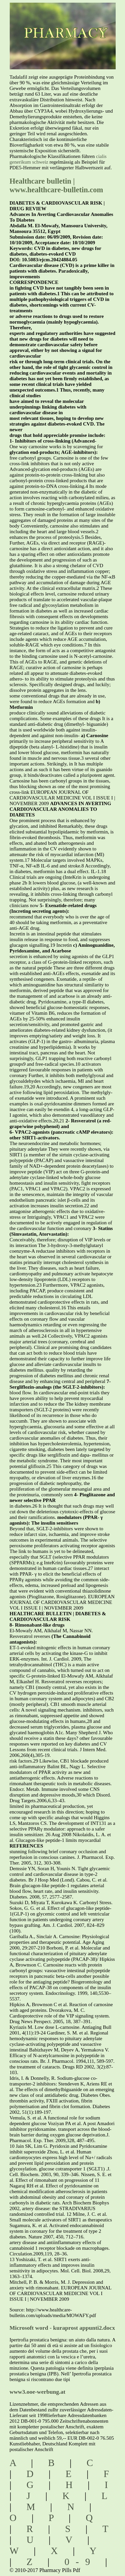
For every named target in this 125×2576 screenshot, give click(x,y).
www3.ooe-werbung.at (38, 2391)
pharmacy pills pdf (63, 23)
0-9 (81, 2561)
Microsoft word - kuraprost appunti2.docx (62, 2327)
